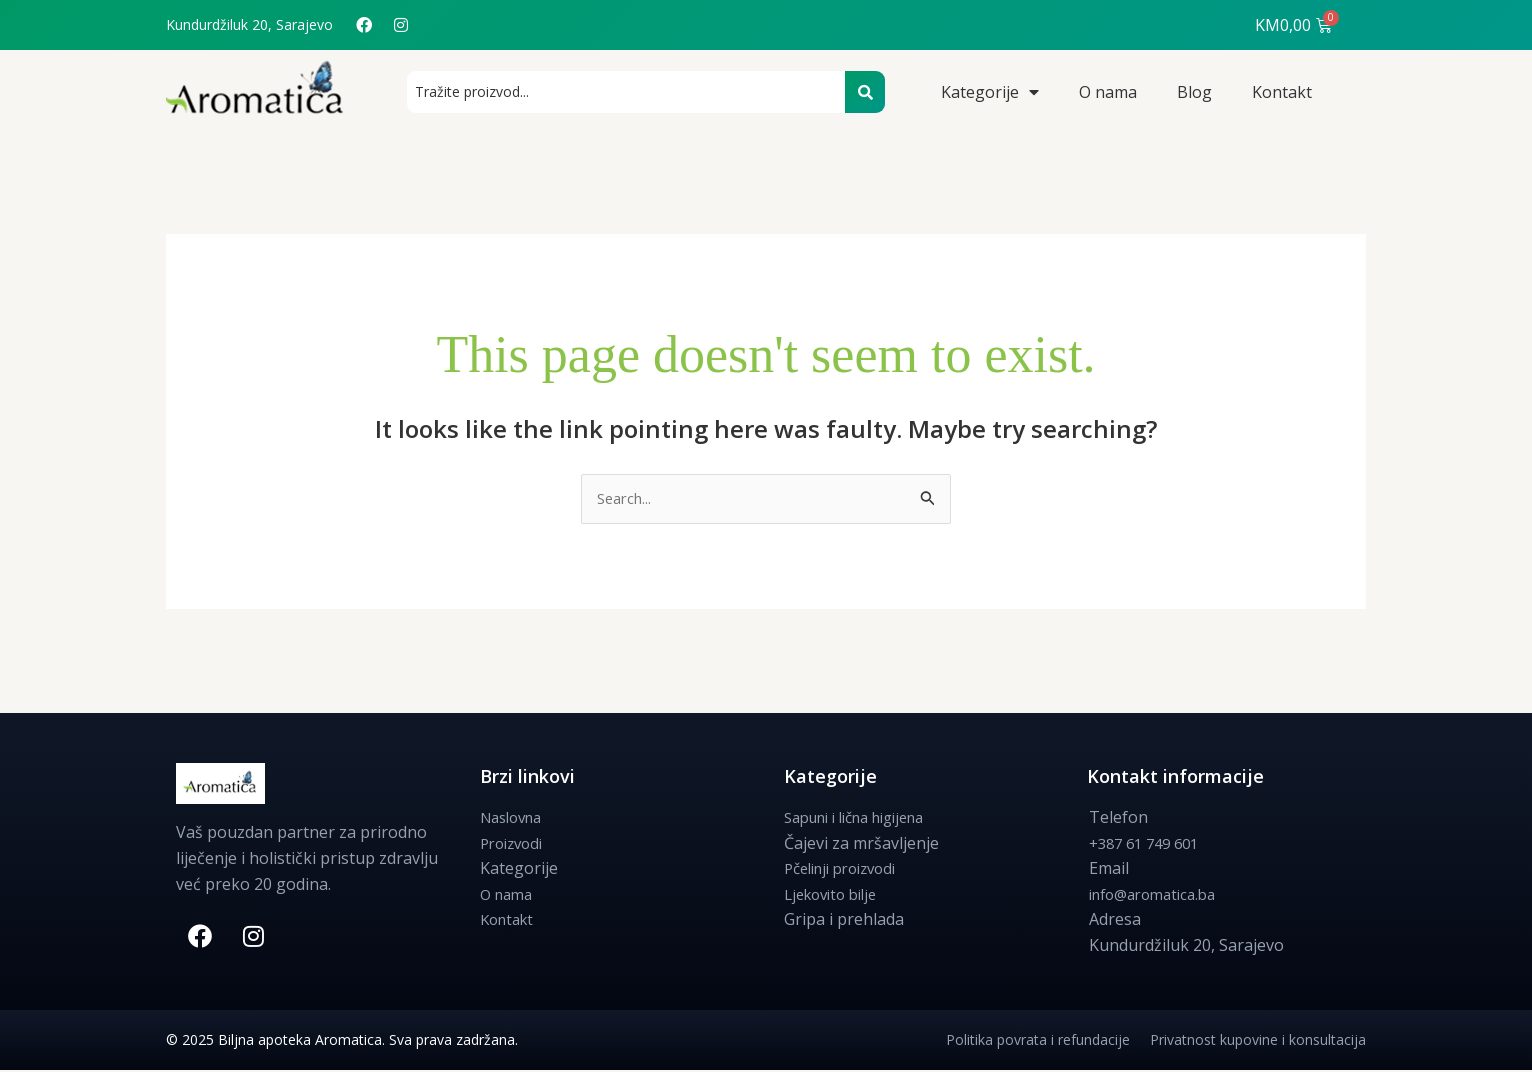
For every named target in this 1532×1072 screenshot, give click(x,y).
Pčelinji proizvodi (847, 870)
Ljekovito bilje (836, 896)
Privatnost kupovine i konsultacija (1258, 1041)
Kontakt (1282, 92)
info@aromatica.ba (1159, 896)
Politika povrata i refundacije (1048, 1041)
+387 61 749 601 (1149, 844)
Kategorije (990, 92)
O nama (1108, 92)
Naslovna (515, 819)
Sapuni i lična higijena (865, 819)
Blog (1194, 92)
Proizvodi (515, 844)
